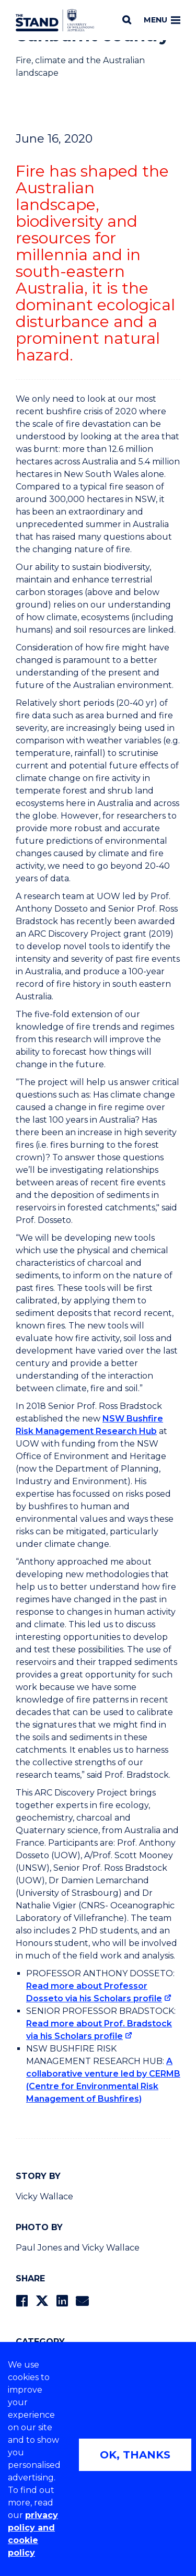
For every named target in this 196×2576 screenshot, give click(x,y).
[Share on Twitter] (42, 2301)
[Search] (126, 20)
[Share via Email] (82, 2301)
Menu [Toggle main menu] (162, 20)
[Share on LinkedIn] (62, 2301)
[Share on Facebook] (22, 2301)
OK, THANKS (135, 2455)
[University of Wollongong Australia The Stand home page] (55, 20)
